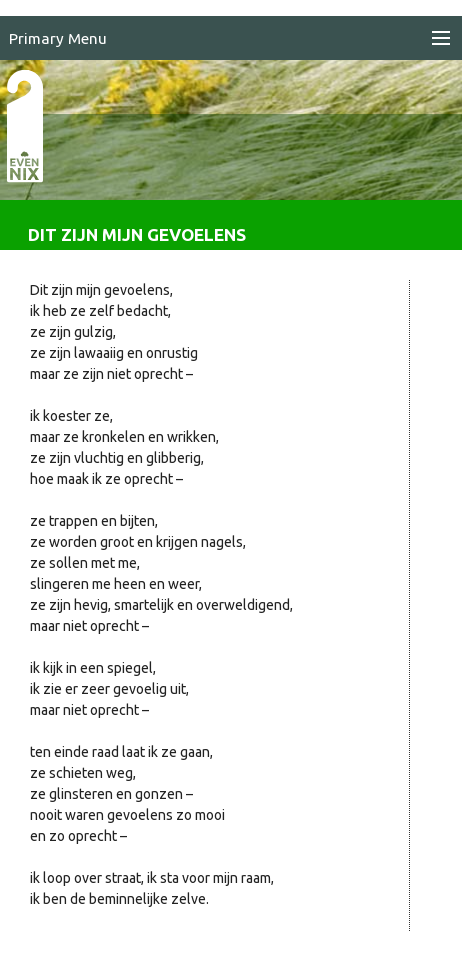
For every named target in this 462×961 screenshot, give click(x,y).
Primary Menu (58, 38)
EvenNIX (35, 158)
